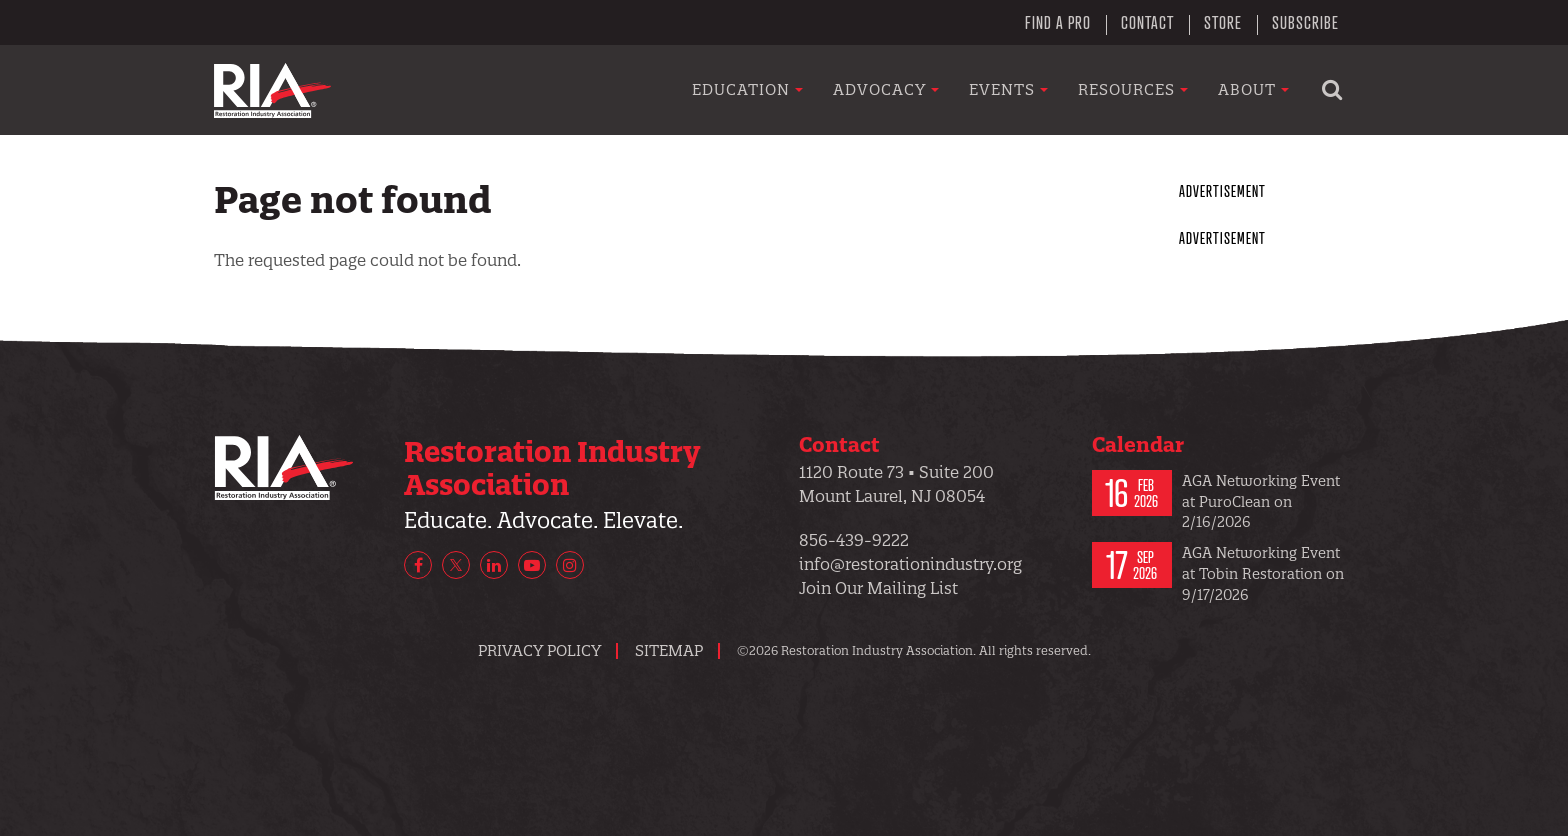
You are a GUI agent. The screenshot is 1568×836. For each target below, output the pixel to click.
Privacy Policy (539, 650)
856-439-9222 (854, 540)
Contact (1147, 22)
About (1253, 89)
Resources (1133, 89)
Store (1223, 22)
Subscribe (1305, 22)
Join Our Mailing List (878, 588)
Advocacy (886, 89)
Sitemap (669, 650)
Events (1008, 89)
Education (747, 89)
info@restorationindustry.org (910, 564)
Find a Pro (1058, 22)
